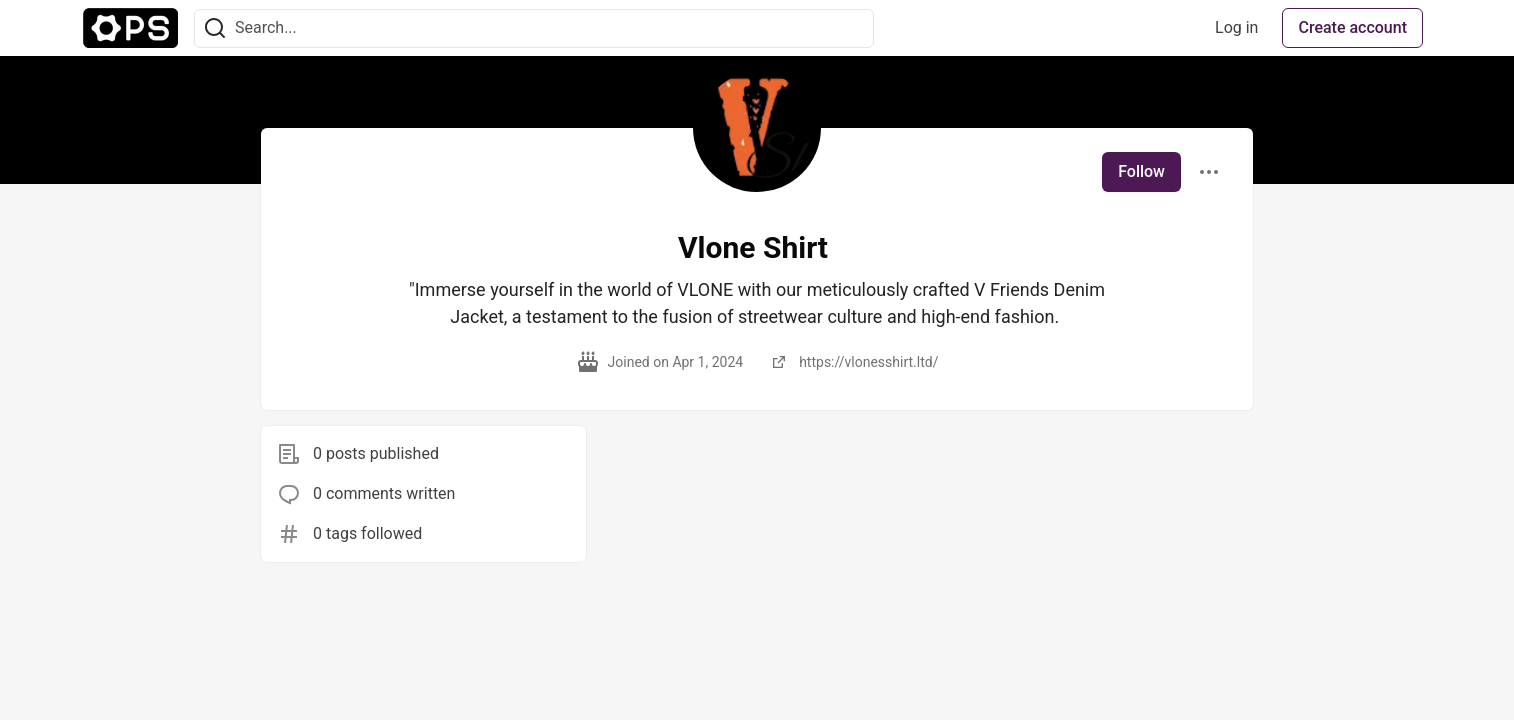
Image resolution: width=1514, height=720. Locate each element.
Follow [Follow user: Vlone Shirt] (1141, 171)
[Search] (215, 28)
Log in (1236, 27)
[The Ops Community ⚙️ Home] (130, 28)
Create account (1352, 27)
